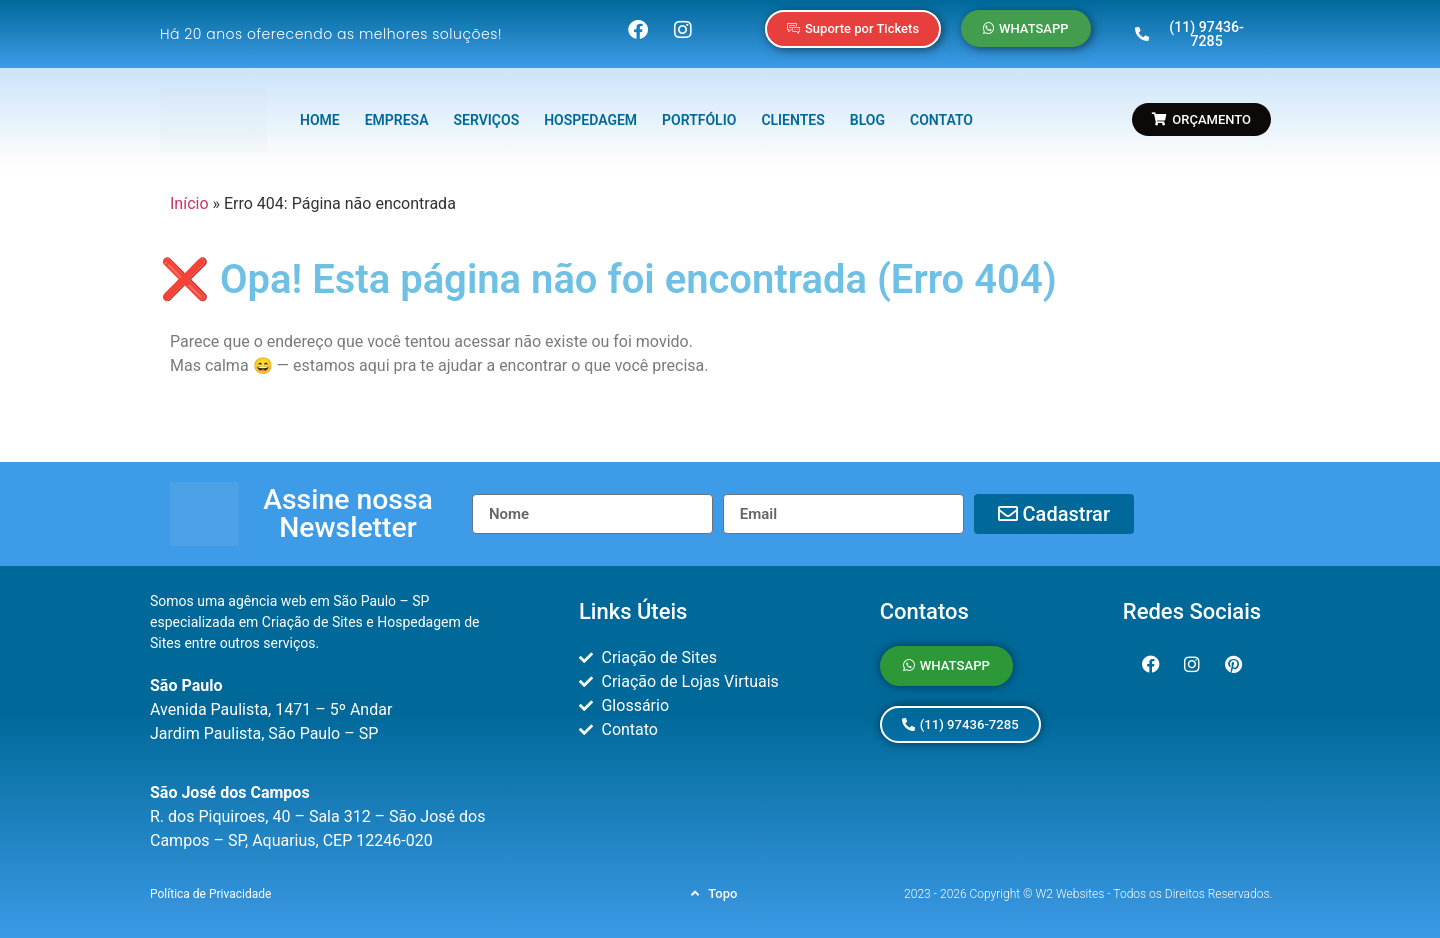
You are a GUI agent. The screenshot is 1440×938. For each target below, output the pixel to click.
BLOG (867, 112)
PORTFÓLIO (699, 112)
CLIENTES (792, 112)
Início (189, 194)
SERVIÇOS (487, 112)
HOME (320, 112)
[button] (348, 506)
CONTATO (941, 112)
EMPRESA (397, 112)
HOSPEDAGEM (590, 112)
